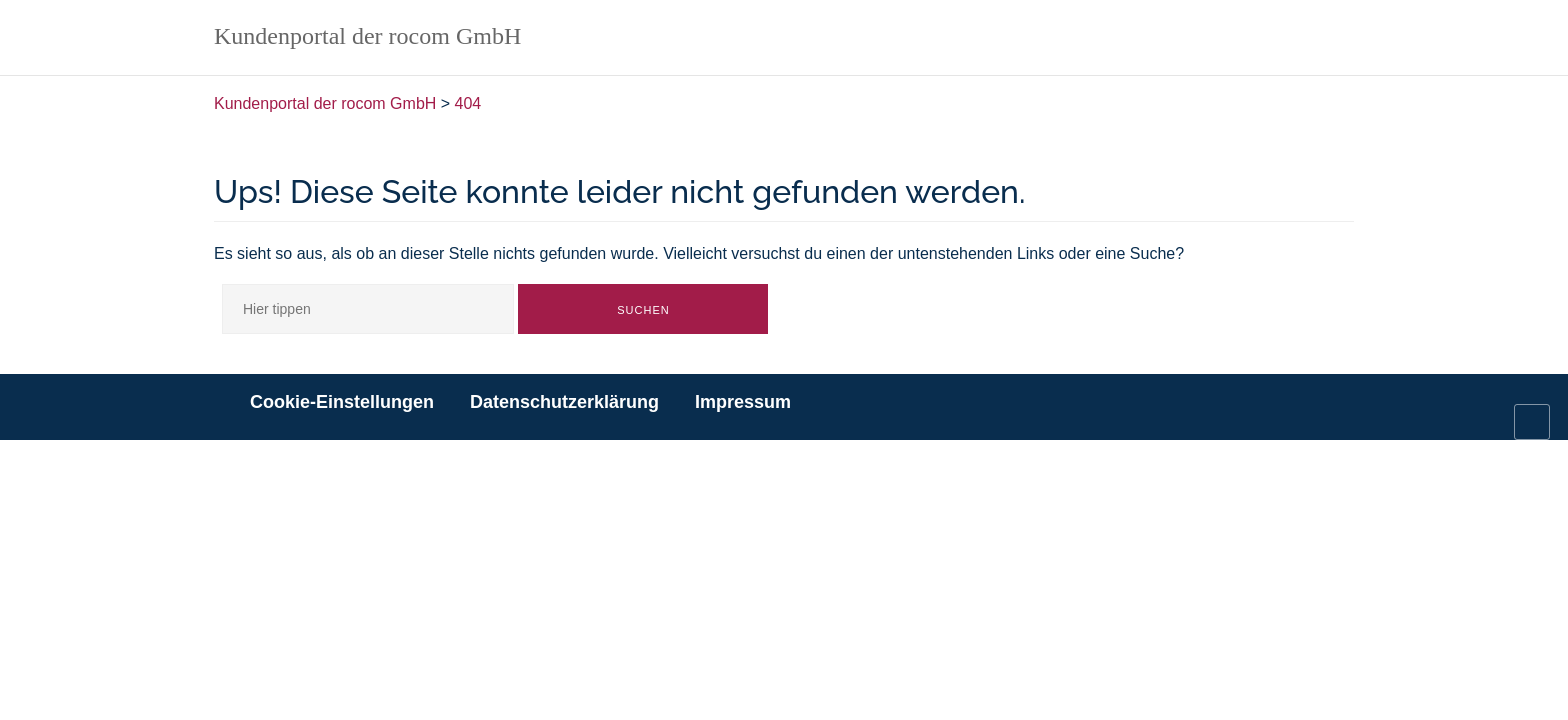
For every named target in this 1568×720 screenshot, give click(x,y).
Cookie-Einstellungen (342, 402)
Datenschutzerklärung (564, 402)
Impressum (743, 402)
